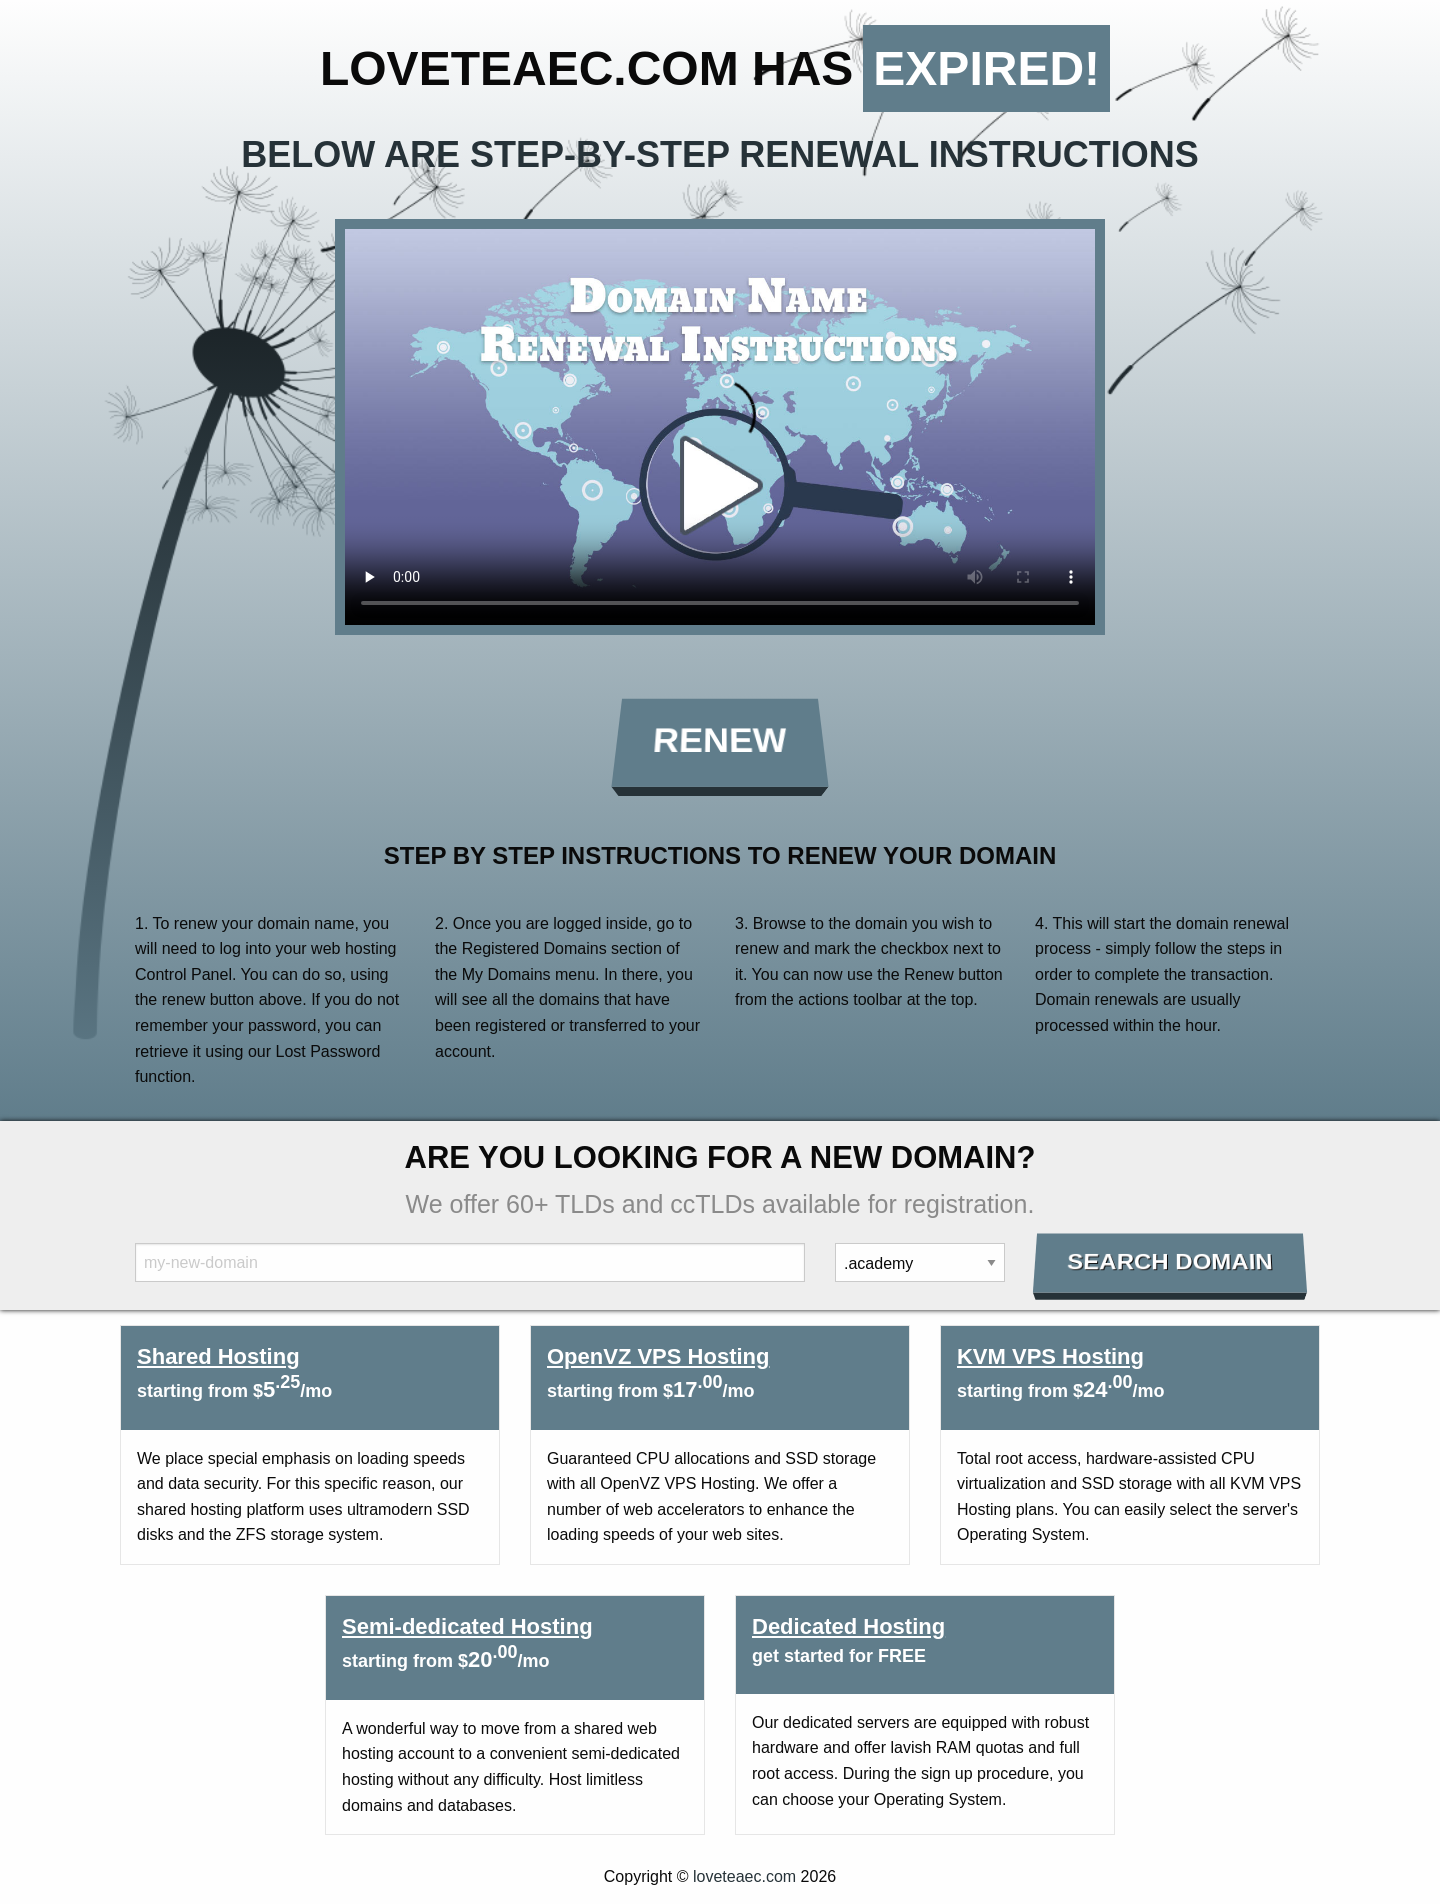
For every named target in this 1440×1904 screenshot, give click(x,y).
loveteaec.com (744, 1876)
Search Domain (1170, 1262)
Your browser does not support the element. (720, 427)
